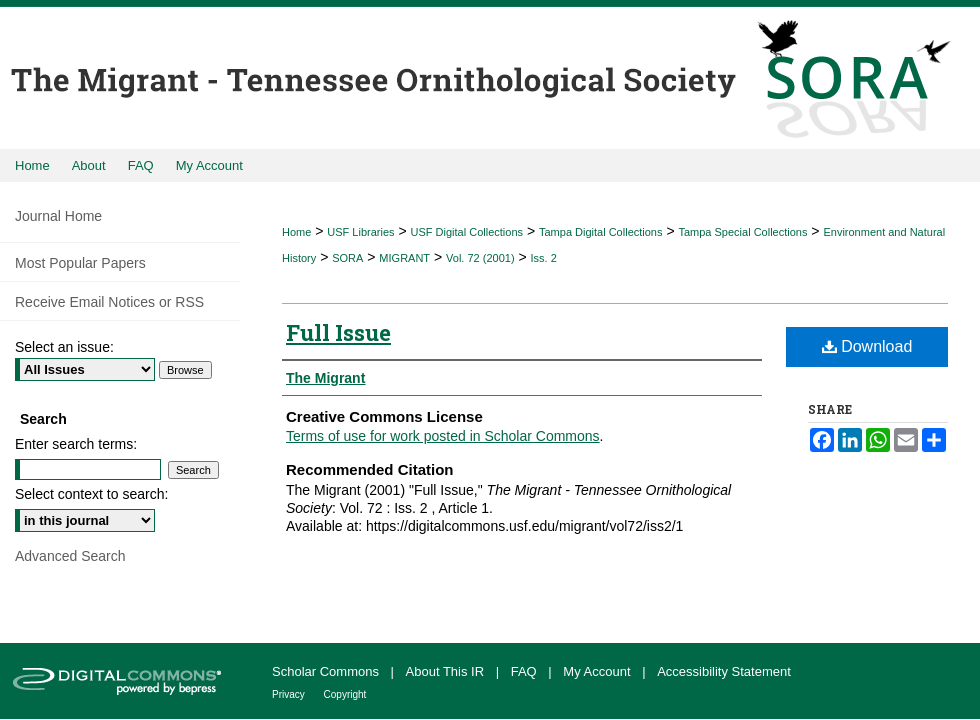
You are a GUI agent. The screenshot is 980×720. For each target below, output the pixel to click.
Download (867, 346)
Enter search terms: (76, 444)
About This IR (447, 671)
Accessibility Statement (724, 671)
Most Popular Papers (80, 263)
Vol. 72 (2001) (480, 258)
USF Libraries (360, 232)
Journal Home (58, 216)
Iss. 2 (544, 258)
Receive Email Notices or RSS (109, 302)
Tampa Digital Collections (601, 232)
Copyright (345, 694)
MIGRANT (404, 258)
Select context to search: (91, 494)
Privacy (290, 694)
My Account (598, 671)
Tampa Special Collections (742, 232)
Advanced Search (70, 556)
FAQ (526, 671)
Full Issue (338, 332)
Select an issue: (64, 347)
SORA (347, 258)
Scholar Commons (327, 671)
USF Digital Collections (467, 232)
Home (296, 232)
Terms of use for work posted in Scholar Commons (443, 436)
